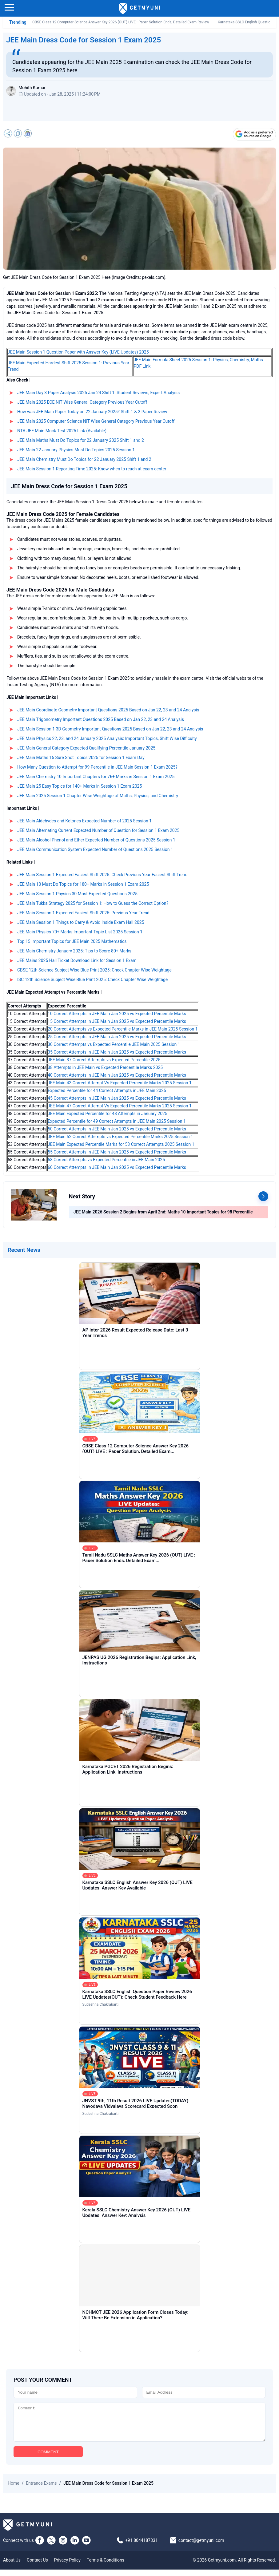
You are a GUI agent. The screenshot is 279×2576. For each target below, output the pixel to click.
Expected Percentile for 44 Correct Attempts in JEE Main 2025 (107, 1090)
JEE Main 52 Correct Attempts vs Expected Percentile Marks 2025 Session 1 (120, 1136)
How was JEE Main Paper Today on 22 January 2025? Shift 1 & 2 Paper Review (92, 411)
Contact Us (37, 2566)
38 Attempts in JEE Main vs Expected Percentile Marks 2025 (105, 1067)
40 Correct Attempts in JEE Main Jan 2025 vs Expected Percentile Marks (117, 1075)
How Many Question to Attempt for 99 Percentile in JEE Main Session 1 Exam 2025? (97, 767)
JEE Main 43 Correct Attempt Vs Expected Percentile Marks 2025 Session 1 (120, 1082)
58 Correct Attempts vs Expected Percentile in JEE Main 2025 (106, 1159)
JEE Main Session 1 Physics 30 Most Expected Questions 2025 (77, 893)
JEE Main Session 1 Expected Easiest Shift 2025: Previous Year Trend (83, 912)
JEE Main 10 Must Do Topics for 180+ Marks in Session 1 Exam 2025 (83, 884)
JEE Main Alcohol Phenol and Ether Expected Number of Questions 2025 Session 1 (96, 839)
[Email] (204, 2392)
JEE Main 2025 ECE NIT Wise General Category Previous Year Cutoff (82, 402)
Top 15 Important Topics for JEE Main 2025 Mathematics (71, 941)
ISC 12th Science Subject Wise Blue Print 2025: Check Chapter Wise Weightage (92, 979)
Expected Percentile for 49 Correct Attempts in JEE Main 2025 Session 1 (117, 1121)
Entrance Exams (41, 2489)
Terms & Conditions (105, 2566)
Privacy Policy (67, 2566)
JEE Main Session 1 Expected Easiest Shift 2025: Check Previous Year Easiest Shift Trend (102, 874)
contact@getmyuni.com (201, 2546)
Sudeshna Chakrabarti (100, 2004)
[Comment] (139, 2425)
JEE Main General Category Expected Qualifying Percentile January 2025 (86, 748)
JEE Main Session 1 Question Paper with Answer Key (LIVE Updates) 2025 (78, 352)
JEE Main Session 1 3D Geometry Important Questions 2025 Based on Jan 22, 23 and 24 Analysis (110, 728)
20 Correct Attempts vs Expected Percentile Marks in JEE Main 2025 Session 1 (123, 1029)
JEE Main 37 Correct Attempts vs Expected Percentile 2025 (104, 1059)
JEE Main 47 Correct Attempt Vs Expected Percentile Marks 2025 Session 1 (120, 1105)
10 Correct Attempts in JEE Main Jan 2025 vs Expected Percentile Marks (117, 1013)
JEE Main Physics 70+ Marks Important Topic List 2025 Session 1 (79, 931)
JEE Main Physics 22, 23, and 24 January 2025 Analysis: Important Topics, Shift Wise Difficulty (107, 738)
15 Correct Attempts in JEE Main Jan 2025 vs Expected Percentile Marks (117, 1021)
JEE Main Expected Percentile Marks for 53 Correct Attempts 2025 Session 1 (121, 1144)
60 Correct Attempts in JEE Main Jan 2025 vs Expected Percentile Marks (117, 1167)
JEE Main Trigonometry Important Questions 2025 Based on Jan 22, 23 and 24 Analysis (100, 719)
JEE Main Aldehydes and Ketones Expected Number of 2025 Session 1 (84, 820)
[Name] (75, 2392)
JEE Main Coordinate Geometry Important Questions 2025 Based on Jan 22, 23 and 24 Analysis (108, 709)
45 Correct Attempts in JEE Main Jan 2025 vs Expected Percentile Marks (117, 1098)
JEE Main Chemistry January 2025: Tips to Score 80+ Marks (74, 950)
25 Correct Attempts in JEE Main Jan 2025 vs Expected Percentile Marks (117, 1036)
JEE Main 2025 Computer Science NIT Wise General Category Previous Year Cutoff (95, 421)
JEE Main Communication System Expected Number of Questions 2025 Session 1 (95, 849)
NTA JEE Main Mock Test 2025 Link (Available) (61, 430)
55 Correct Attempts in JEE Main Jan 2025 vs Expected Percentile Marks (117, 1152)
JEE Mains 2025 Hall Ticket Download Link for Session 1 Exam (77, 960)
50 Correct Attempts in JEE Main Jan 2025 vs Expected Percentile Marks (117, 1128)
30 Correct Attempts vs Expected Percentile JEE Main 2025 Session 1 (114, 1044)
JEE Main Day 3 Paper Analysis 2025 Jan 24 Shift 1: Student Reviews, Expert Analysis (98, 392)
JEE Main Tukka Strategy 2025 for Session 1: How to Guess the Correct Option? (92, 903)
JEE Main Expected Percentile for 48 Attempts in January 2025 (107, 1113)
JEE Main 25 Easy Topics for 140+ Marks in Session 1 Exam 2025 (79, 786)
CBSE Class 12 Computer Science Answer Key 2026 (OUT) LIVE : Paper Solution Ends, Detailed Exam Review (120, 22)
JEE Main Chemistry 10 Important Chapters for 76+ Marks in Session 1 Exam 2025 (95, 776)
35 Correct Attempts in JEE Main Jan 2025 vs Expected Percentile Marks (117, 1052)
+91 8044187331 (141, 2546)
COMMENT (48, 2458)
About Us (12, 2566)
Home (13, 2489)
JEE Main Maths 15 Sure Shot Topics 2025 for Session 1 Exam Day (81, 757)
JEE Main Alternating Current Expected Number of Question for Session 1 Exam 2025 (98, 830)
